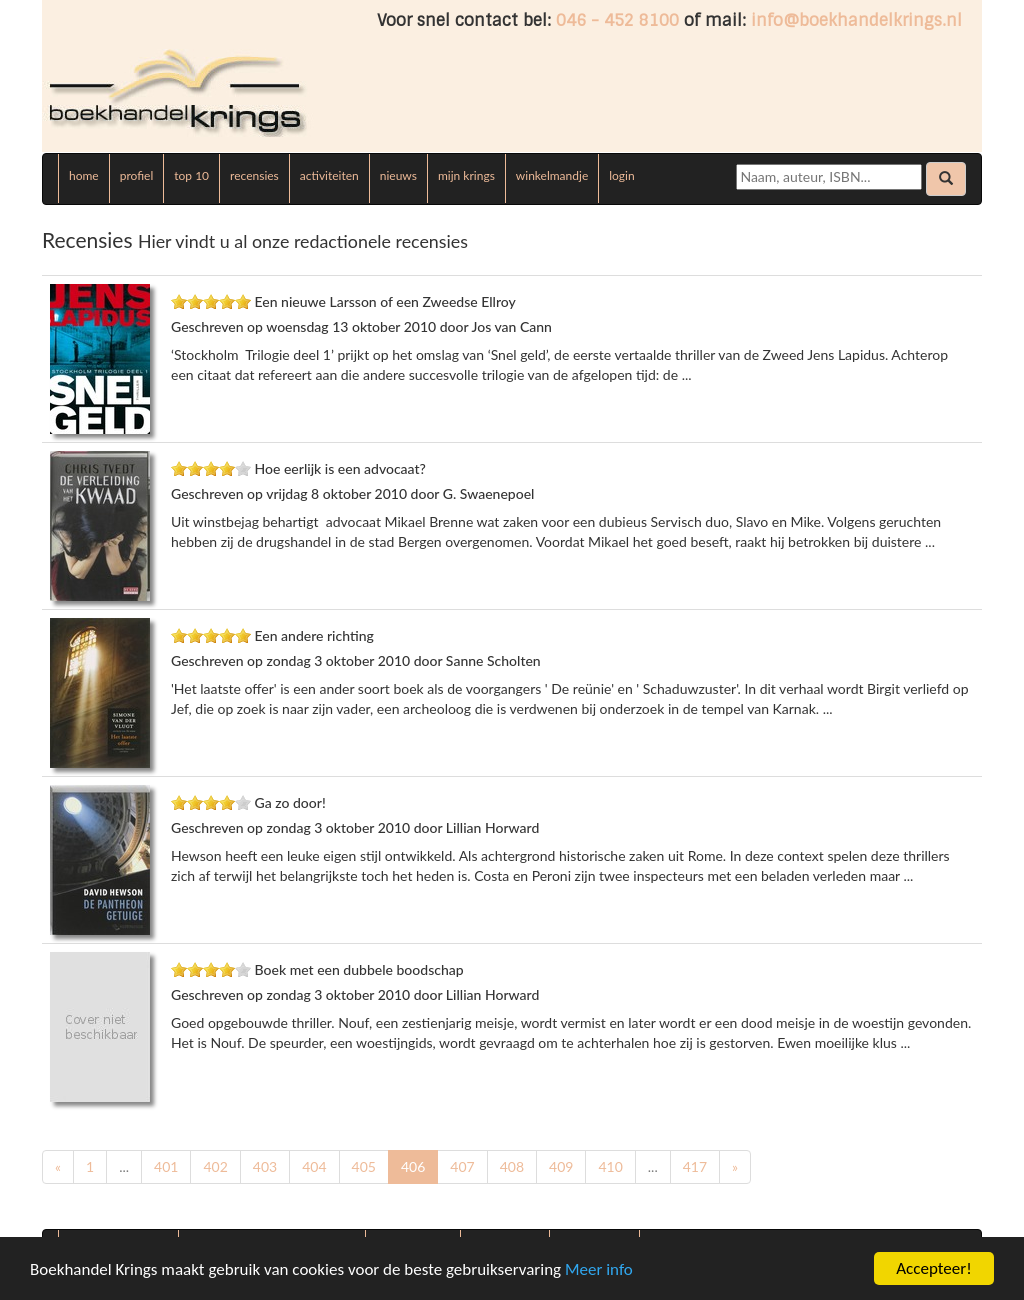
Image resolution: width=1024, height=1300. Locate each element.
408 (512, 1166)
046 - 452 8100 (617, 20)
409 (561, 1166)
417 (695, 1166)
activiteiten (329, 175)
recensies (254, 175)
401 (166, 1166)
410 (610, 1166)
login (621, 175)
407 (462, 1166)
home (84, 175)
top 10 (191, 175)
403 (265, 1166)
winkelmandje (552, 175)
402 (215, 1166)
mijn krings (466, 175)
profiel (137, 175)
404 (314, 1166)
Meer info (599, 1269)
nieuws (398, 175)
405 (364, 1166)
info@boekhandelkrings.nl (856, 20)
